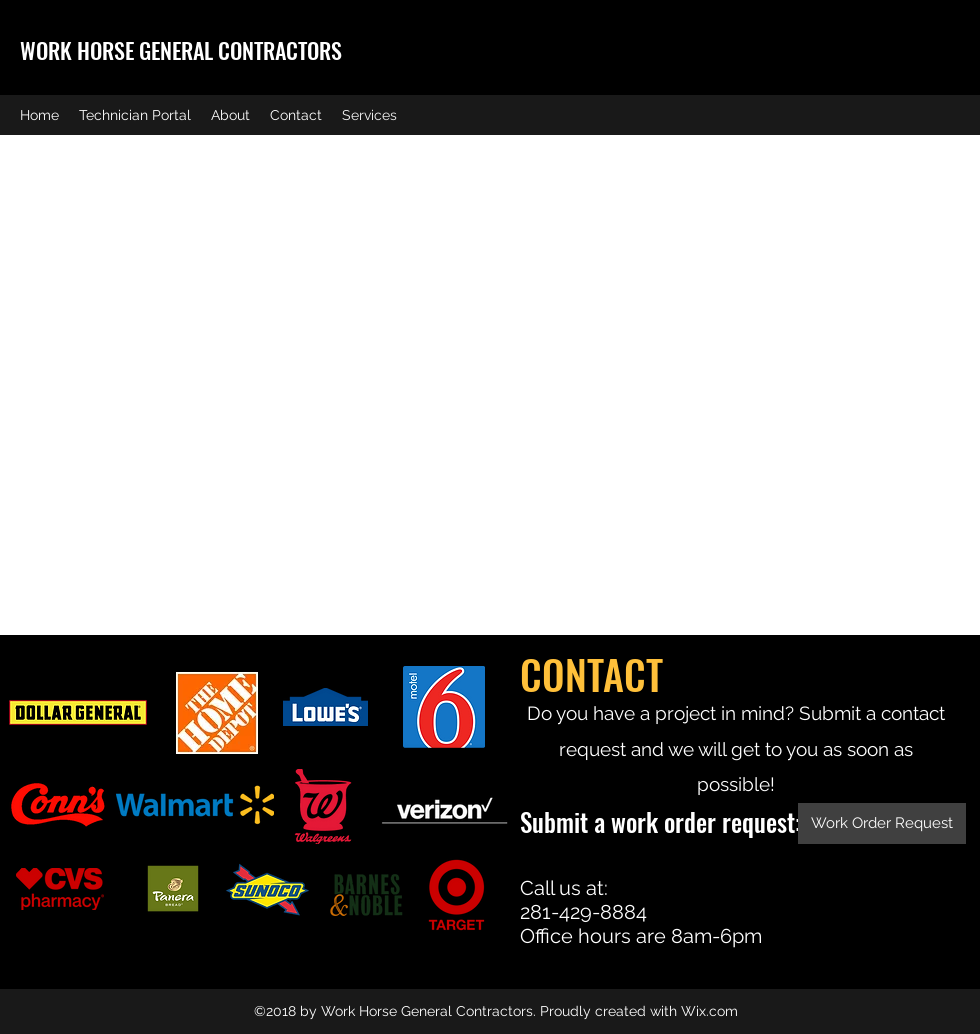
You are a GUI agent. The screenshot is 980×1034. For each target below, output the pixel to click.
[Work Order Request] (882, 823)
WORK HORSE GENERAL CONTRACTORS (181, 50)
